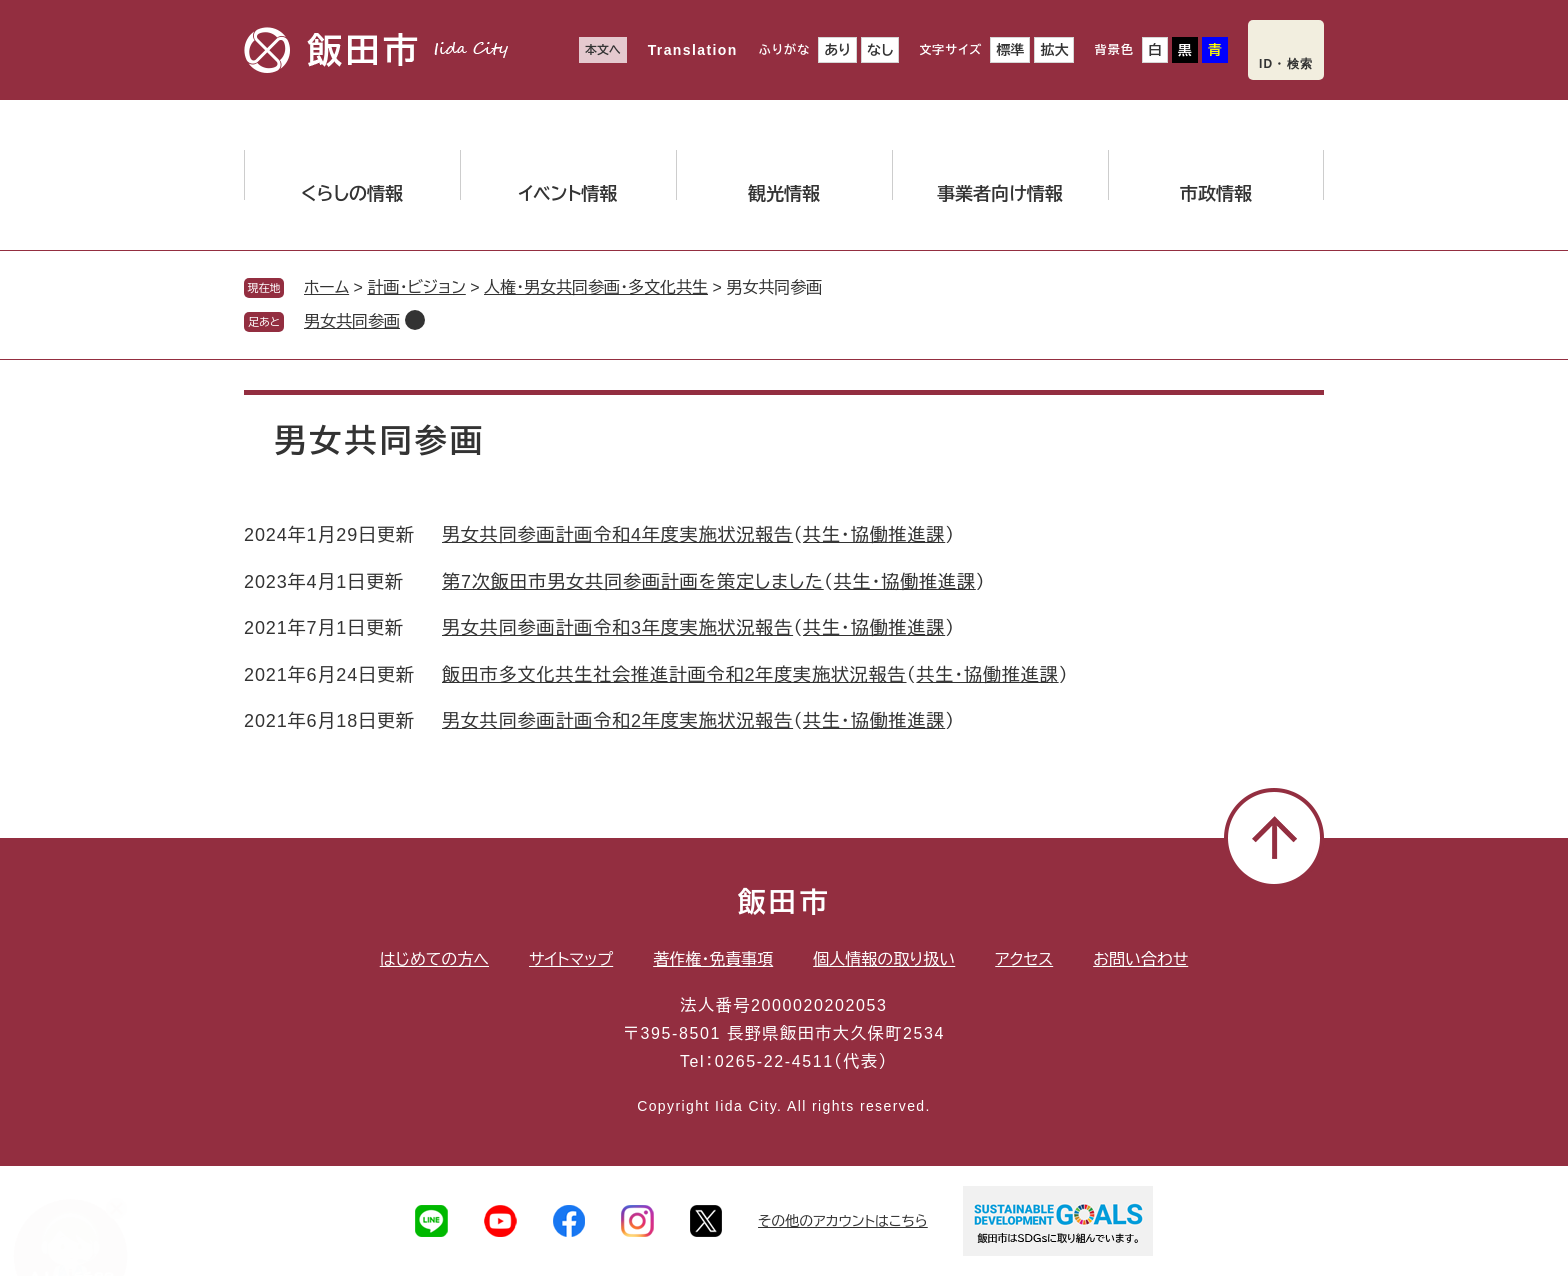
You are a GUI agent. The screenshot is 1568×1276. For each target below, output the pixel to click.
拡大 (1054, 50)
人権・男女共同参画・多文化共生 (596, 287)
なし (880, 50)
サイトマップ (571, 959)
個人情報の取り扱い (884, 959)
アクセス (1024, 959)
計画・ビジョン (416, 287)
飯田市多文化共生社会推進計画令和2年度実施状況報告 (674, 675)
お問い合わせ (1140, 959)
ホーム (326, 287)
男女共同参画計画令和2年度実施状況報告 (617, 721)
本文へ (603, 50)
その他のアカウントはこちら (843, 1221)
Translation (693, 50)
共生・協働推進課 (874, 535)
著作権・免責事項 (713, 959)
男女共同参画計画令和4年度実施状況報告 (617, 535)
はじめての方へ (434, 959)
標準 (1010, 50)
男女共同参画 (352, 321)
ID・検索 (1286, 64)
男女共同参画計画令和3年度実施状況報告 (617, 628)
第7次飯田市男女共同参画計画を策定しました (633, 582)
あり (837, 50)
